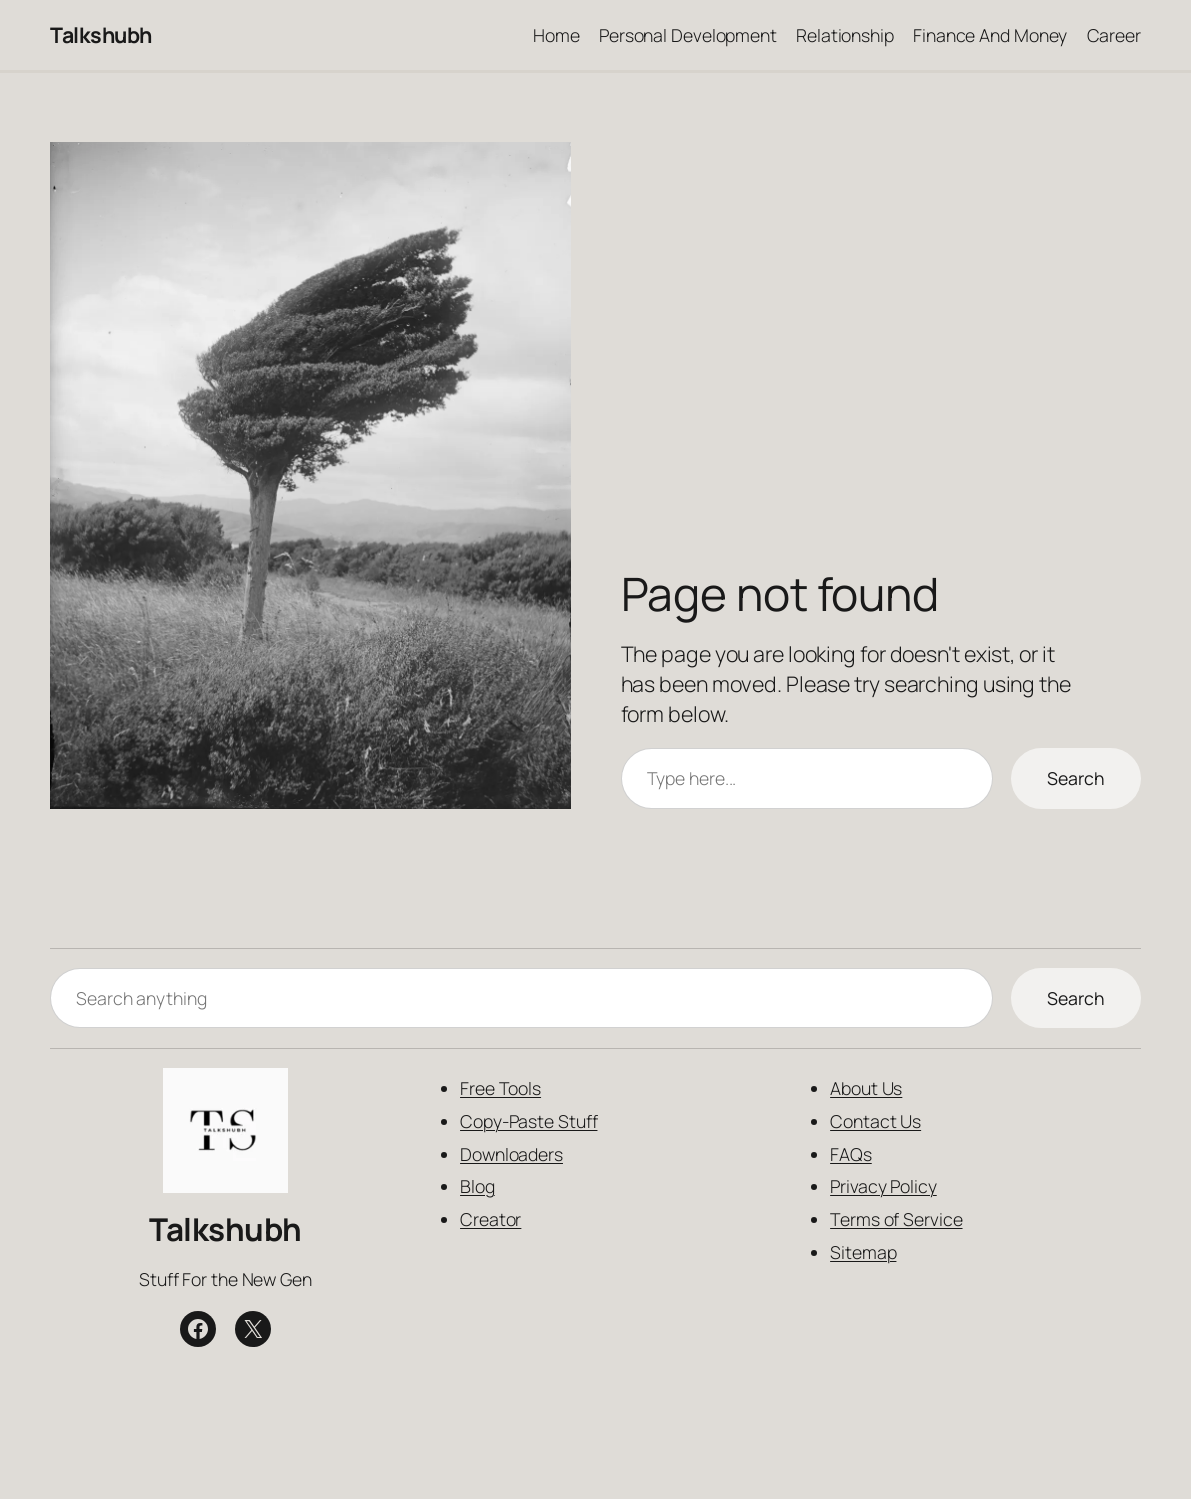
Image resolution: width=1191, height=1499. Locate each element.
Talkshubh (101, 34)
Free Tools (500, 1088)
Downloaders (511, 1153)
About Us (866, 1088)
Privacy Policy (883, 1186)
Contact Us (875, 1121)
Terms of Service (896, 1219)
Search (1076, 778)
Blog (477, 1186)
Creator (490, 1219)
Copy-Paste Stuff (528, 1121)
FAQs (851, 1153)
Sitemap (863, 1252)
